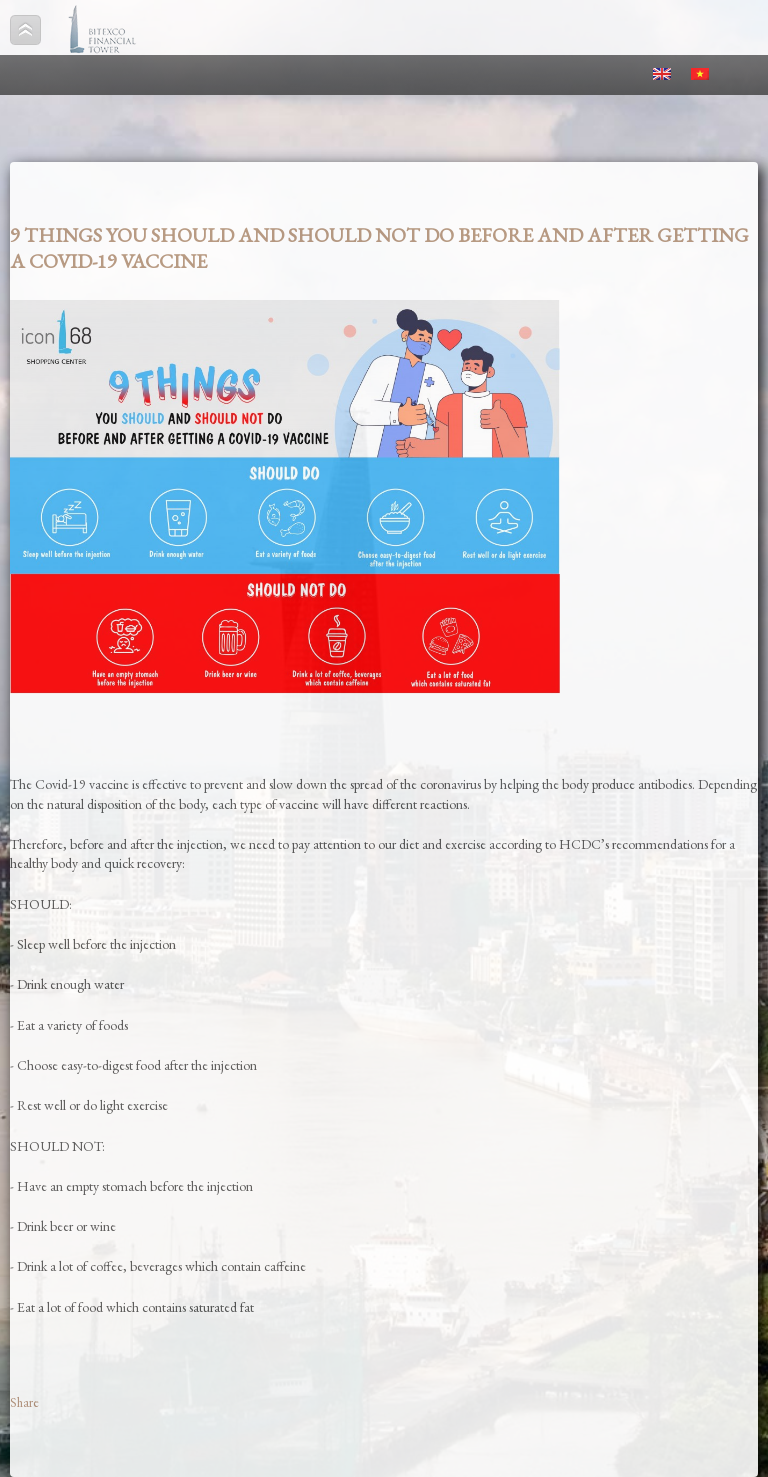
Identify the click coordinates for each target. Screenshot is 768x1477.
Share (24, 1402)
